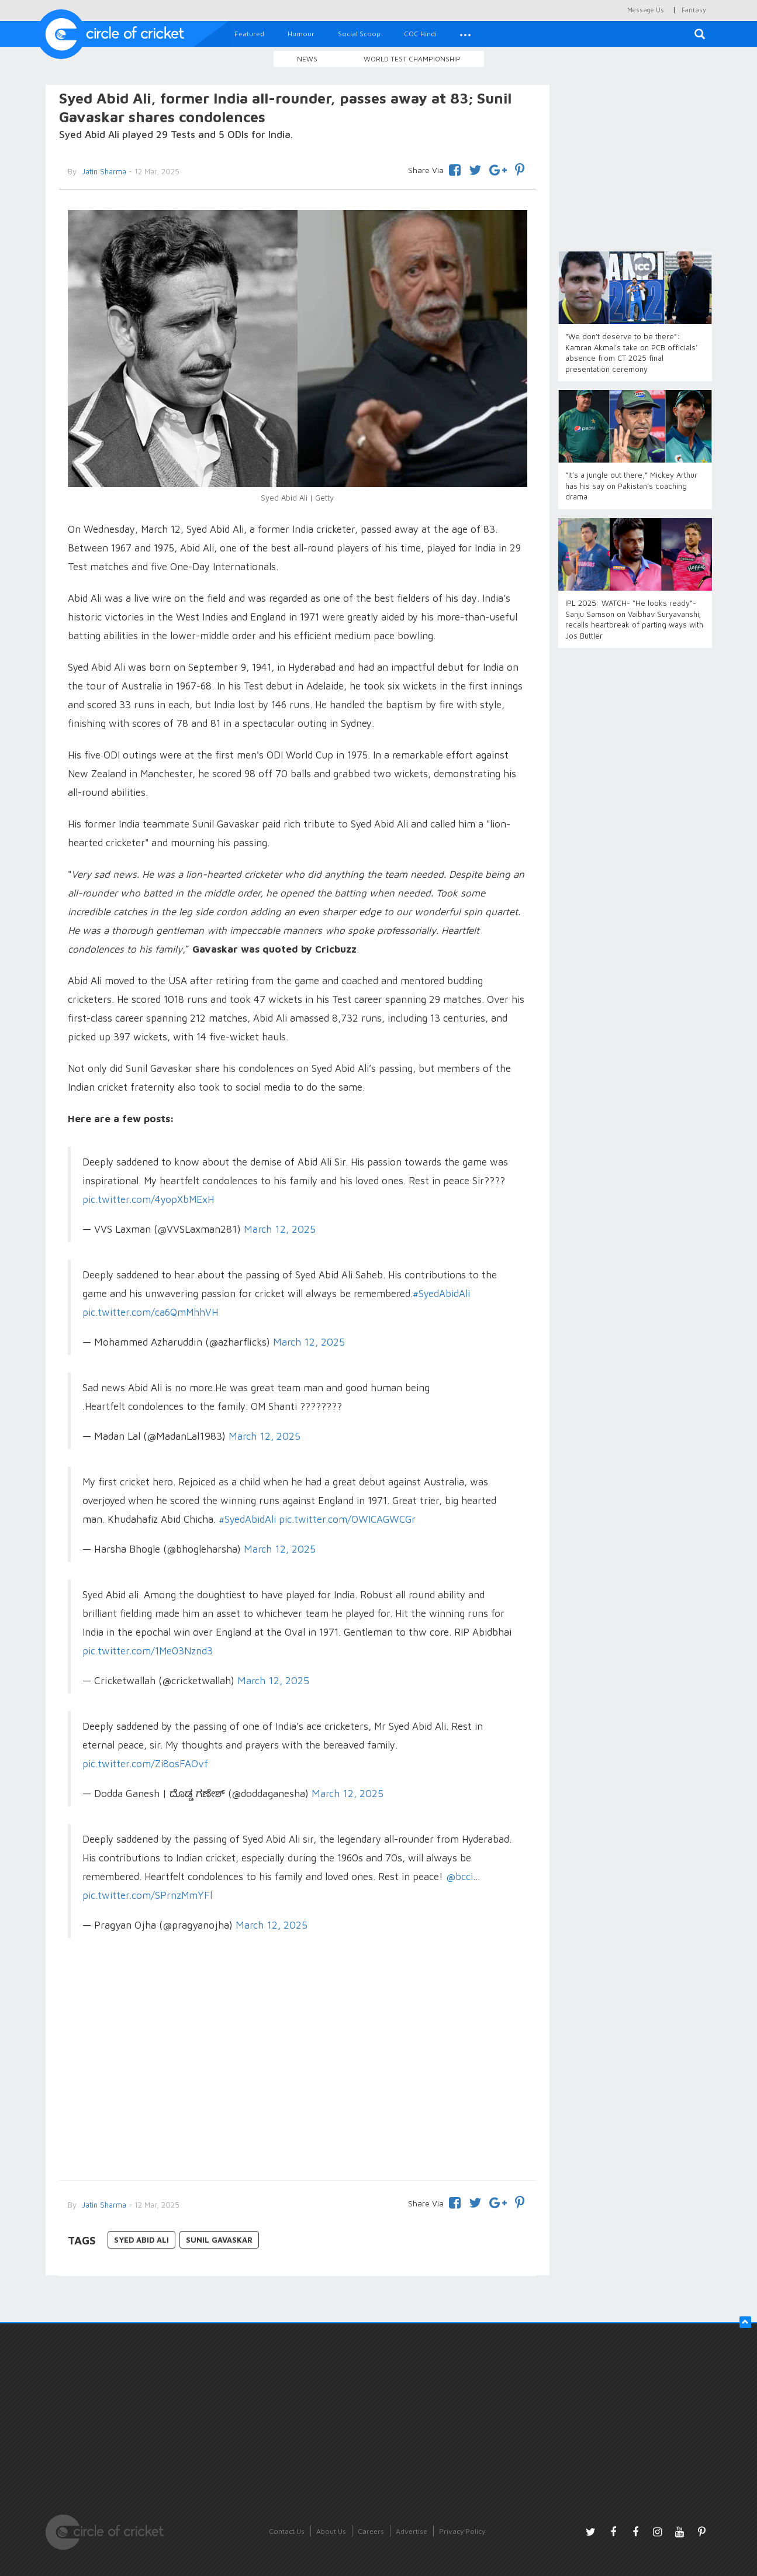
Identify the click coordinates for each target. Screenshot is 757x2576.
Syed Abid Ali (141, 2239)
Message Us (645, 9)
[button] (465, 34)
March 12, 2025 (280, 1229)
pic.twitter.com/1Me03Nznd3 (147, 1651)
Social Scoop (359, 33)
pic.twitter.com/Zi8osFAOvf (145, 1764)
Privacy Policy (462, 2531)
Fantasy (694, 9)
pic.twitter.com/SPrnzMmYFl (147, 1895)
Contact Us (287, 2531)
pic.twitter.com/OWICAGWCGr (347, 1519)
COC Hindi (420, 33)
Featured (249, 33)
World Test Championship (412, 58)
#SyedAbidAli (441, 1293)
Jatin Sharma (102, 171)
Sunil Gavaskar (219, 2239)
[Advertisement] (298, 2075)
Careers (371, 2531)
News (307, 58)
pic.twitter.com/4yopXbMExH (148, 1199)
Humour (301, 33)
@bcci (459, 1876)
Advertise (411, 2531)
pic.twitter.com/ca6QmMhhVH (150, 1312)
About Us (331, 2531)
